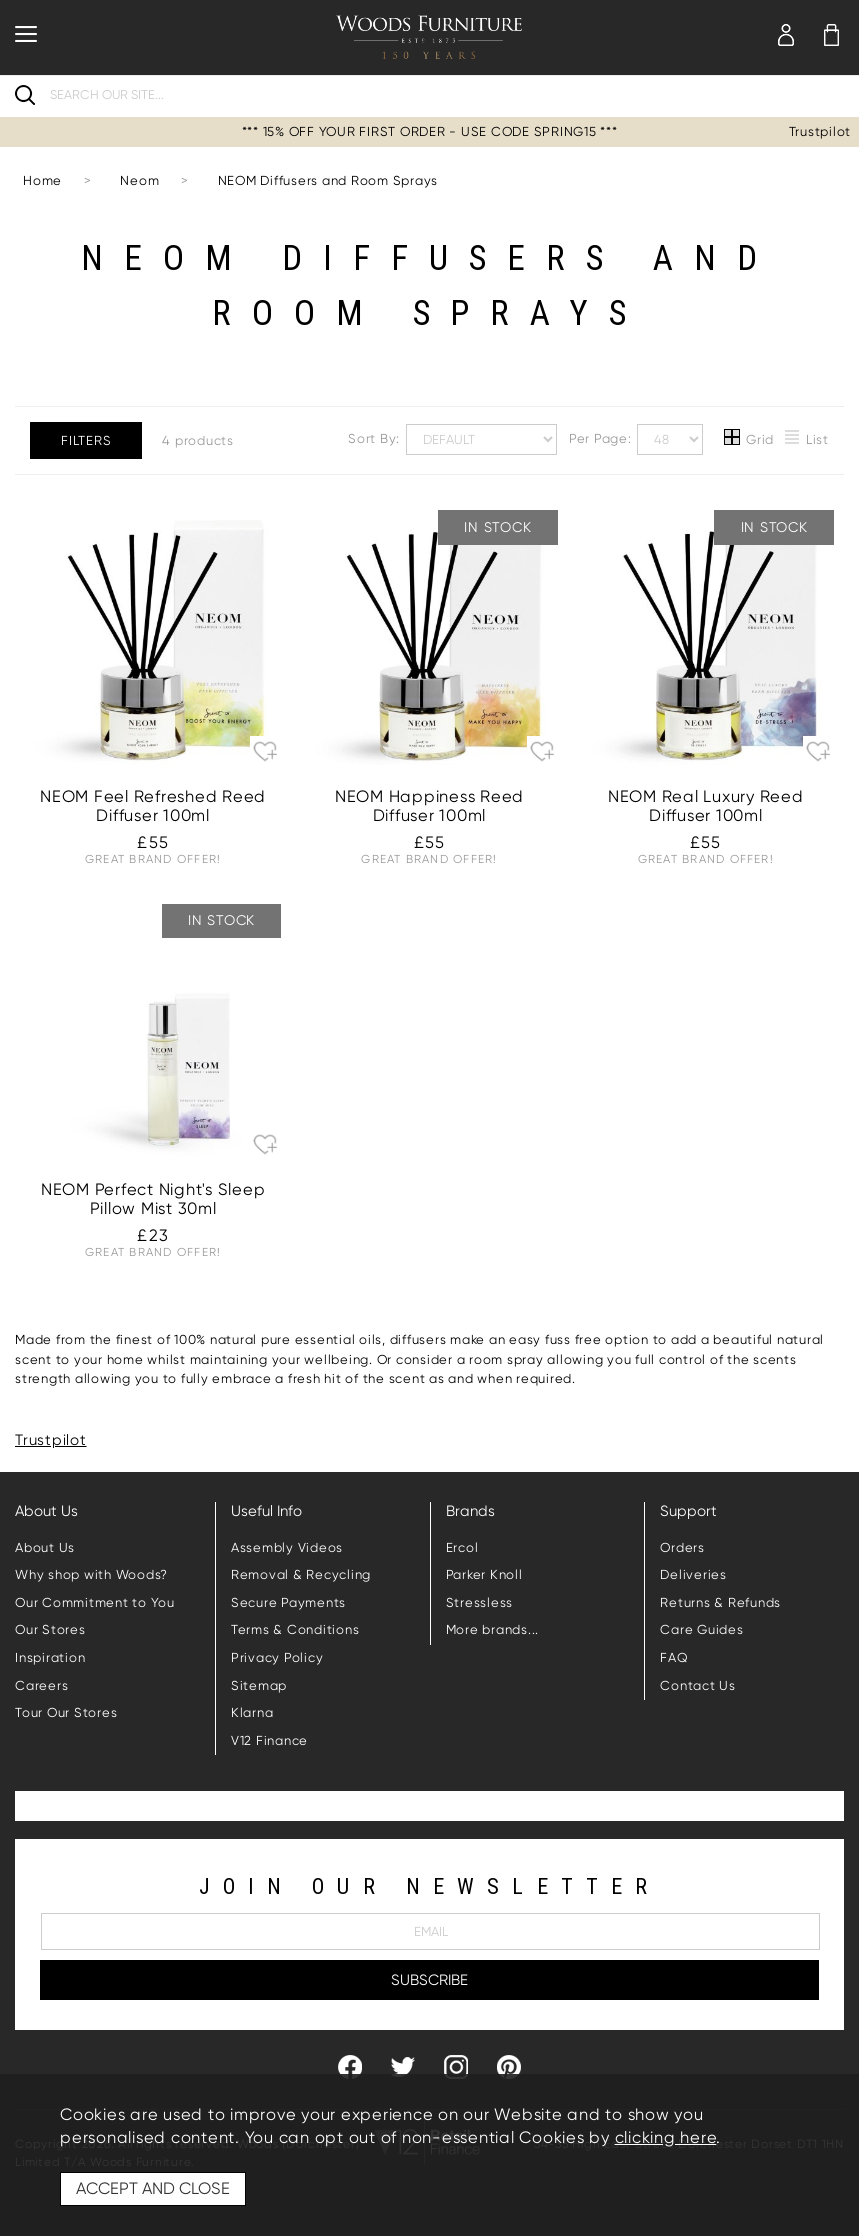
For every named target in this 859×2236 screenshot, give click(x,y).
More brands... (493, 1629)
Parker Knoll (484, 1574)
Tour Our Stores (66, 1712)
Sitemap (259, 1685)
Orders (682, 1547)
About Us (45, 1547)
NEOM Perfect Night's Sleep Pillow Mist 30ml (153, 1199)
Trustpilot (820, 131)
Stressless (480, 1602)
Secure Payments (288, 1602)
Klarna (252, 1712)
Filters (86, 440)
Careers (41, 1685)
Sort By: (452, 439)
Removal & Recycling (301, 1574)
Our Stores (50, 1629)
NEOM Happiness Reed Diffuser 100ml (429, 806)
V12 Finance (269, 1740)
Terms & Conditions (295, 1629)
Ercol (462, 1547)
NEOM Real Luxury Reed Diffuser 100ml (706, 806)
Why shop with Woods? (91, 1574)
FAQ (674, 1657)
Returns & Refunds (720, 1602)
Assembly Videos (287, 1547)
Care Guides (701, 1629)
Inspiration (50, 1657)
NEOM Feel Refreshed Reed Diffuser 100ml (153, 806)
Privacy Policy (277, 1657)
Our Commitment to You (95, 1602)
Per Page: (636, 439)
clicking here (666, 2137)
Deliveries (693, 1574)
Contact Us (698, 1685)
